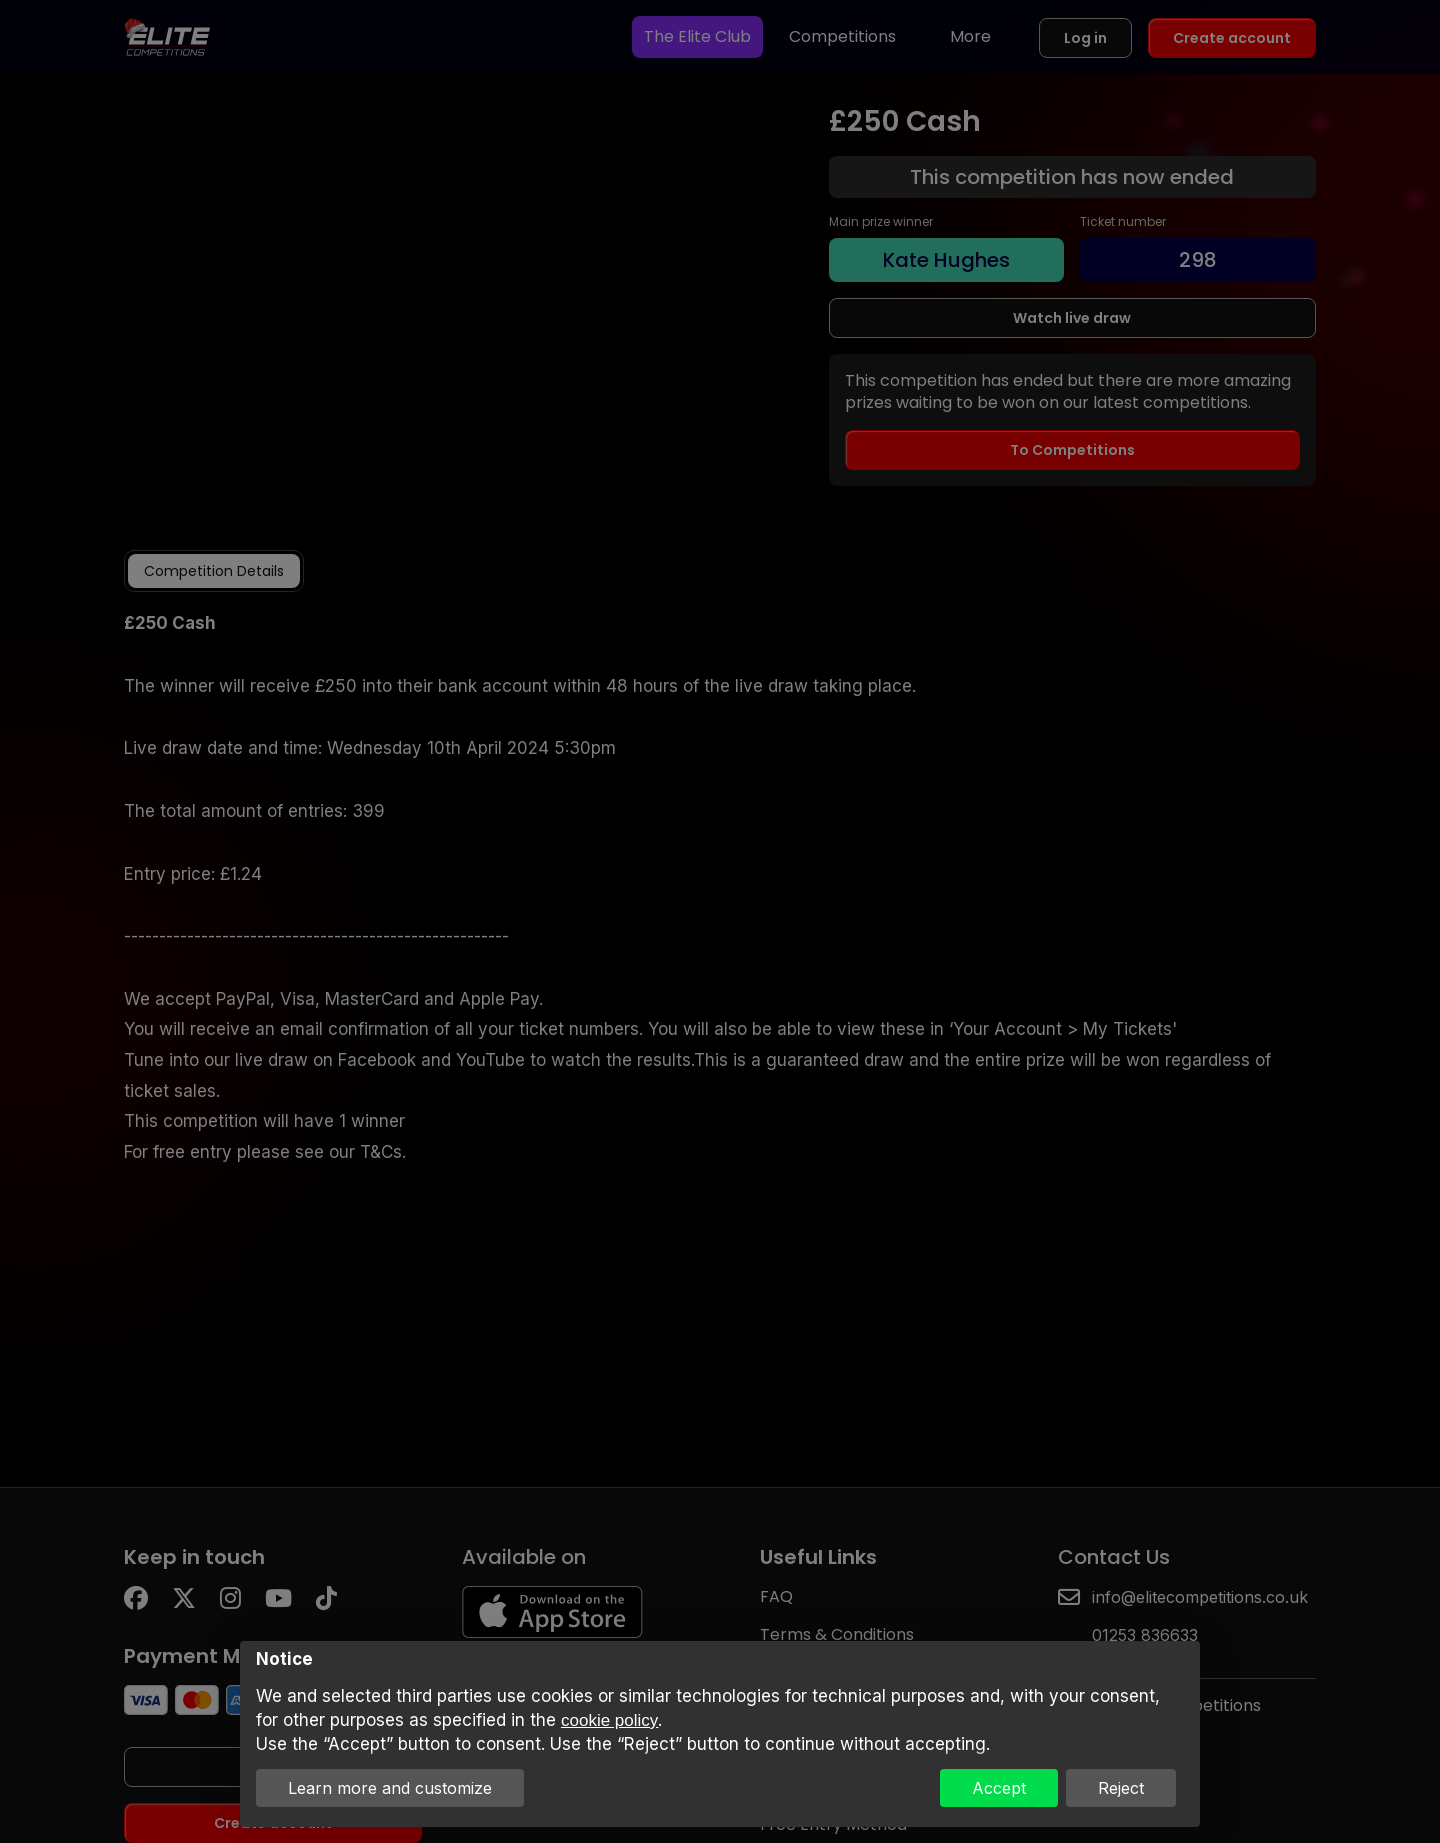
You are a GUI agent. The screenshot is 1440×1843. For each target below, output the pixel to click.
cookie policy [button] (609, 1720)
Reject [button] (1121, 1788)
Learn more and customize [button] (390, 1788)
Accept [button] (999, 1788)
